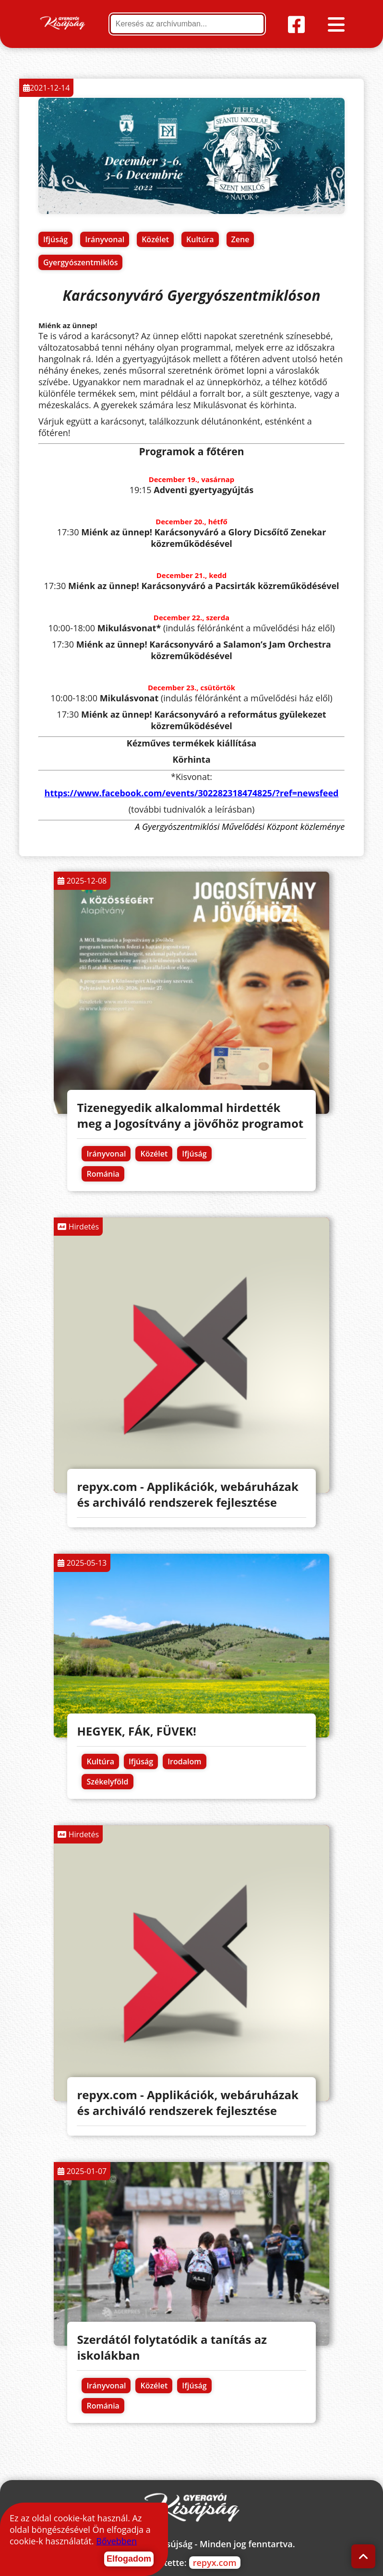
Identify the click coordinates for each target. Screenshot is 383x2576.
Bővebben (116, 2541)
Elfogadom (129, 2559)
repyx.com (215, 2562)
